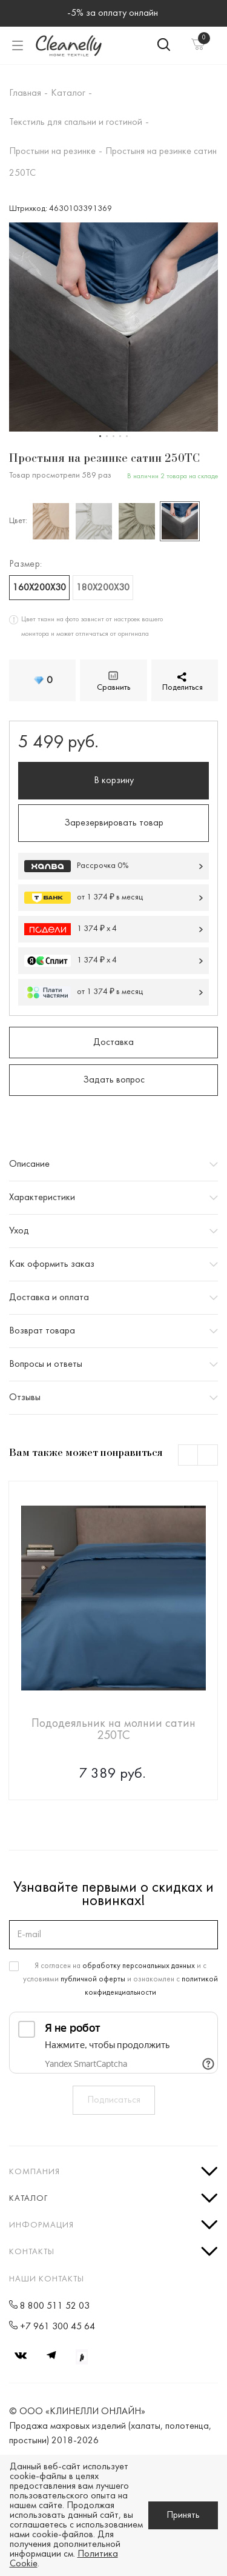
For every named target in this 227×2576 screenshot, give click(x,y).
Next (208, 1455)
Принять (183, 2515)
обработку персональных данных (138, 1966)
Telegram (51, 2355)
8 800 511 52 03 (55, 2306)
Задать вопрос (114, 1080)
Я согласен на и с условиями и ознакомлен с (120, 1980)
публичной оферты (93, 1979)
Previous (189, 1455)
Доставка (113, 1042)
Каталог (28, 2199)
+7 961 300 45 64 (57, 2327)
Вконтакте (21, 2355)
